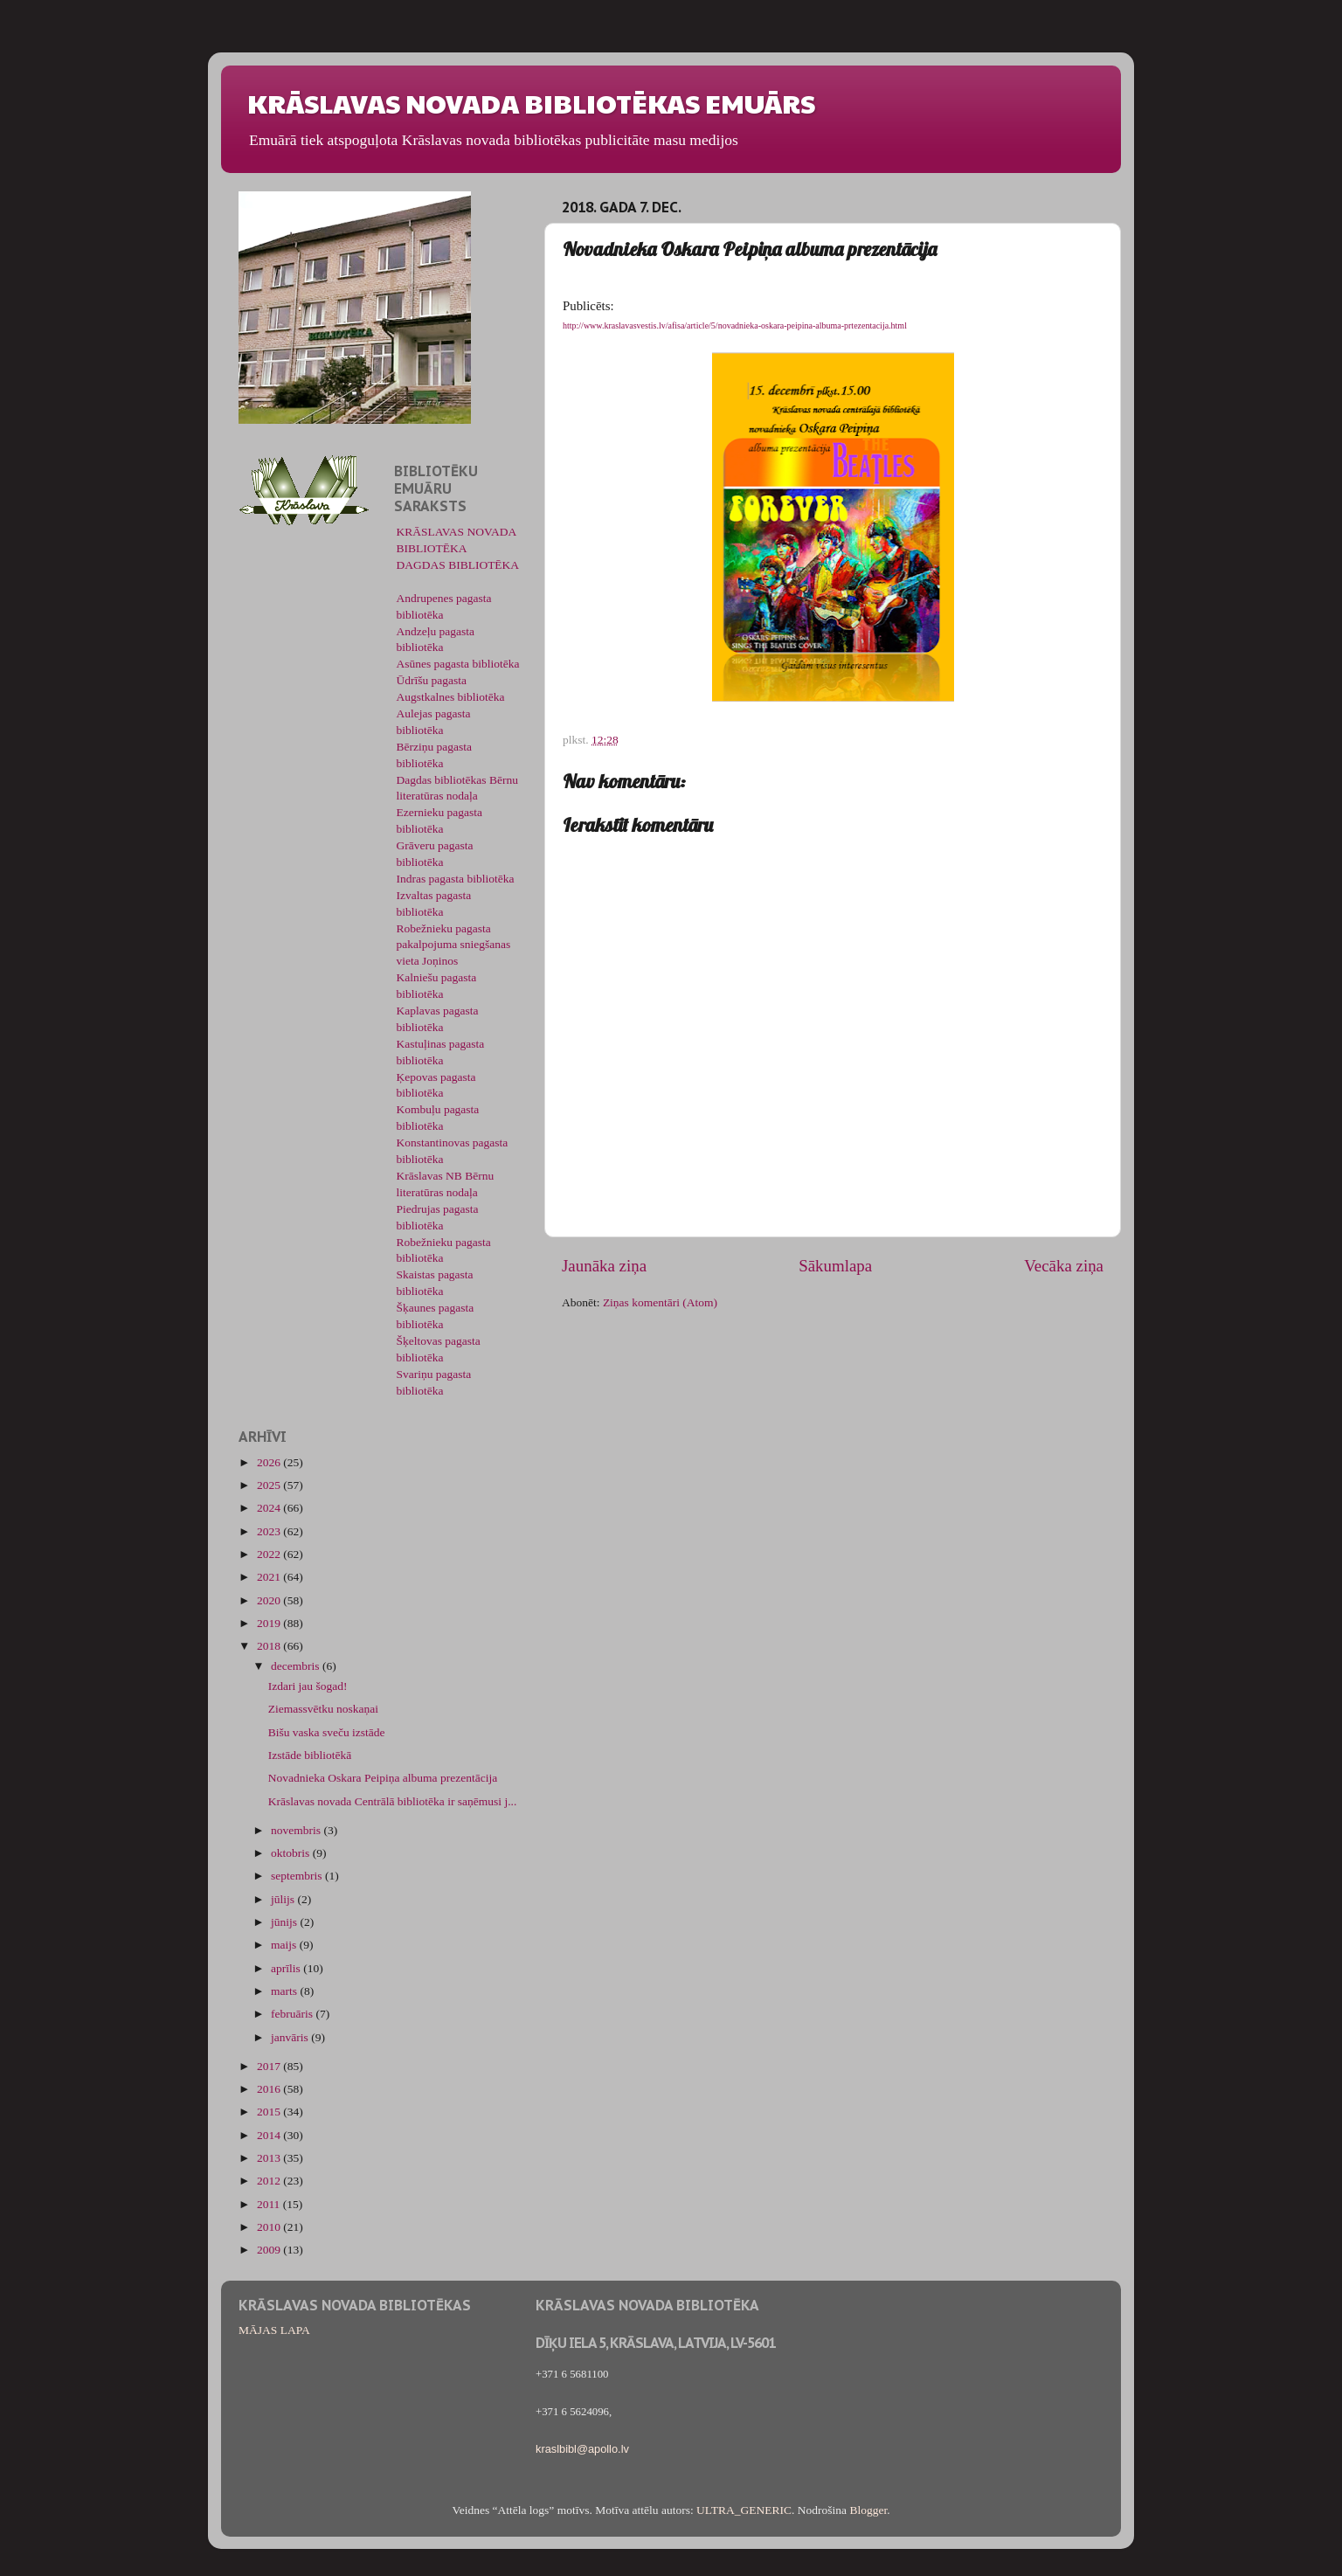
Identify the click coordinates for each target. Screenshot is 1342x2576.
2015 (270, 2111)
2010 (270, 2226)
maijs (285, 1944)
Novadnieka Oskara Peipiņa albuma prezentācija (382, 1777)
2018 (270, 1645)
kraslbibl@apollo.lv (582, 2448)
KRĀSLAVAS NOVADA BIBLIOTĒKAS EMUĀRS (531, 103)
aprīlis (287, 1968)
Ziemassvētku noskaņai (323, 1708)
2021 (270, 1576)
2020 (270, 1600)
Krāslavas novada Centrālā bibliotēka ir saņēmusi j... (392, 1801)
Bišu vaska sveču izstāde (326, 1732)
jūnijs (285, 1922)
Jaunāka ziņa (604, 1266)
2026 (270, 1462)
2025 (270, 1485)
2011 (270, 2204)
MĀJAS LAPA (274, 2330)
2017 (270, 2066)
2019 (270, 1623)
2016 (270, 2088)
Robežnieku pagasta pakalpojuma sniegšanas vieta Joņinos (454, 945)
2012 (270, 2180)
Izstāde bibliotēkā (310, 1755)
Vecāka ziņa (1063, 1266)
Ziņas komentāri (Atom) (660, 1302)
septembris (298, 1875)
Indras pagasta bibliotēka (456, 878)
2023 (270, 1531)
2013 (270, 2157)
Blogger (868, 2510)
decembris (296, 1665)
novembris (297, 1830)
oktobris (292, 1852)
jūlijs (284, 1899)
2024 (270, 1507)
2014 (270, 2135)
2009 (270, 2249)
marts (285, 1991)
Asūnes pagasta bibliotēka (458, 663)
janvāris (291, 2037)
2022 (270, 1554)
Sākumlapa (835, 1266)
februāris (293, 2013)
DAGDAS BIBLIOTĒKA (458, 564)
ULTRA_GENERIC (744, 2510)
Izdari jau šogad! (308, 1686)
